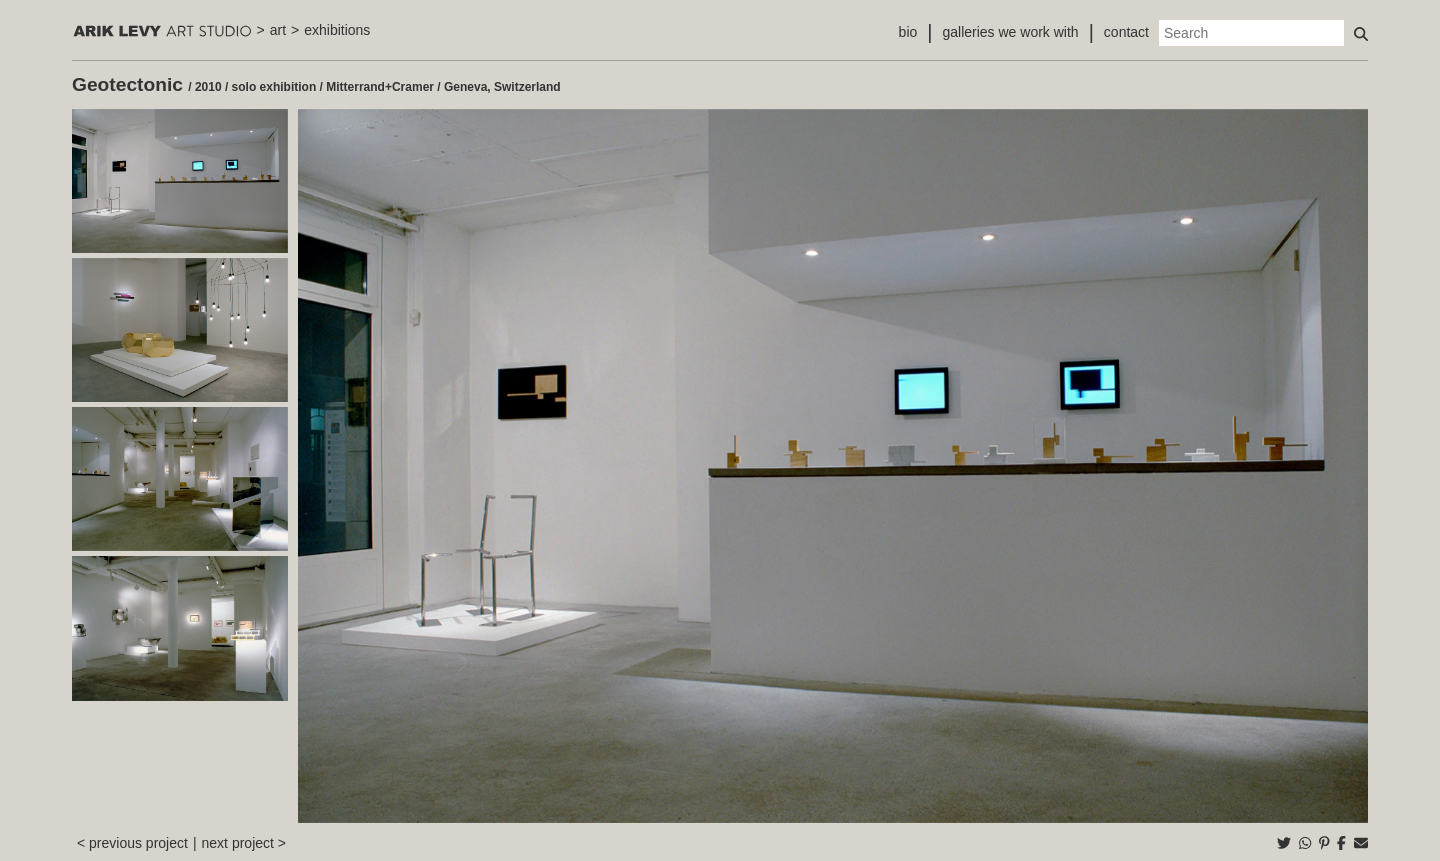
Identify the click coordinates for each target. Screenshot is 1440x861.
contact (1126, 32)
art (278, 30)
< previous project (132, 843)
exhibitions (337, 30)
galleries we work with (1010, 32)
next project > (244, 843)
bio (908, 32)
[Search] (1251, 33)
